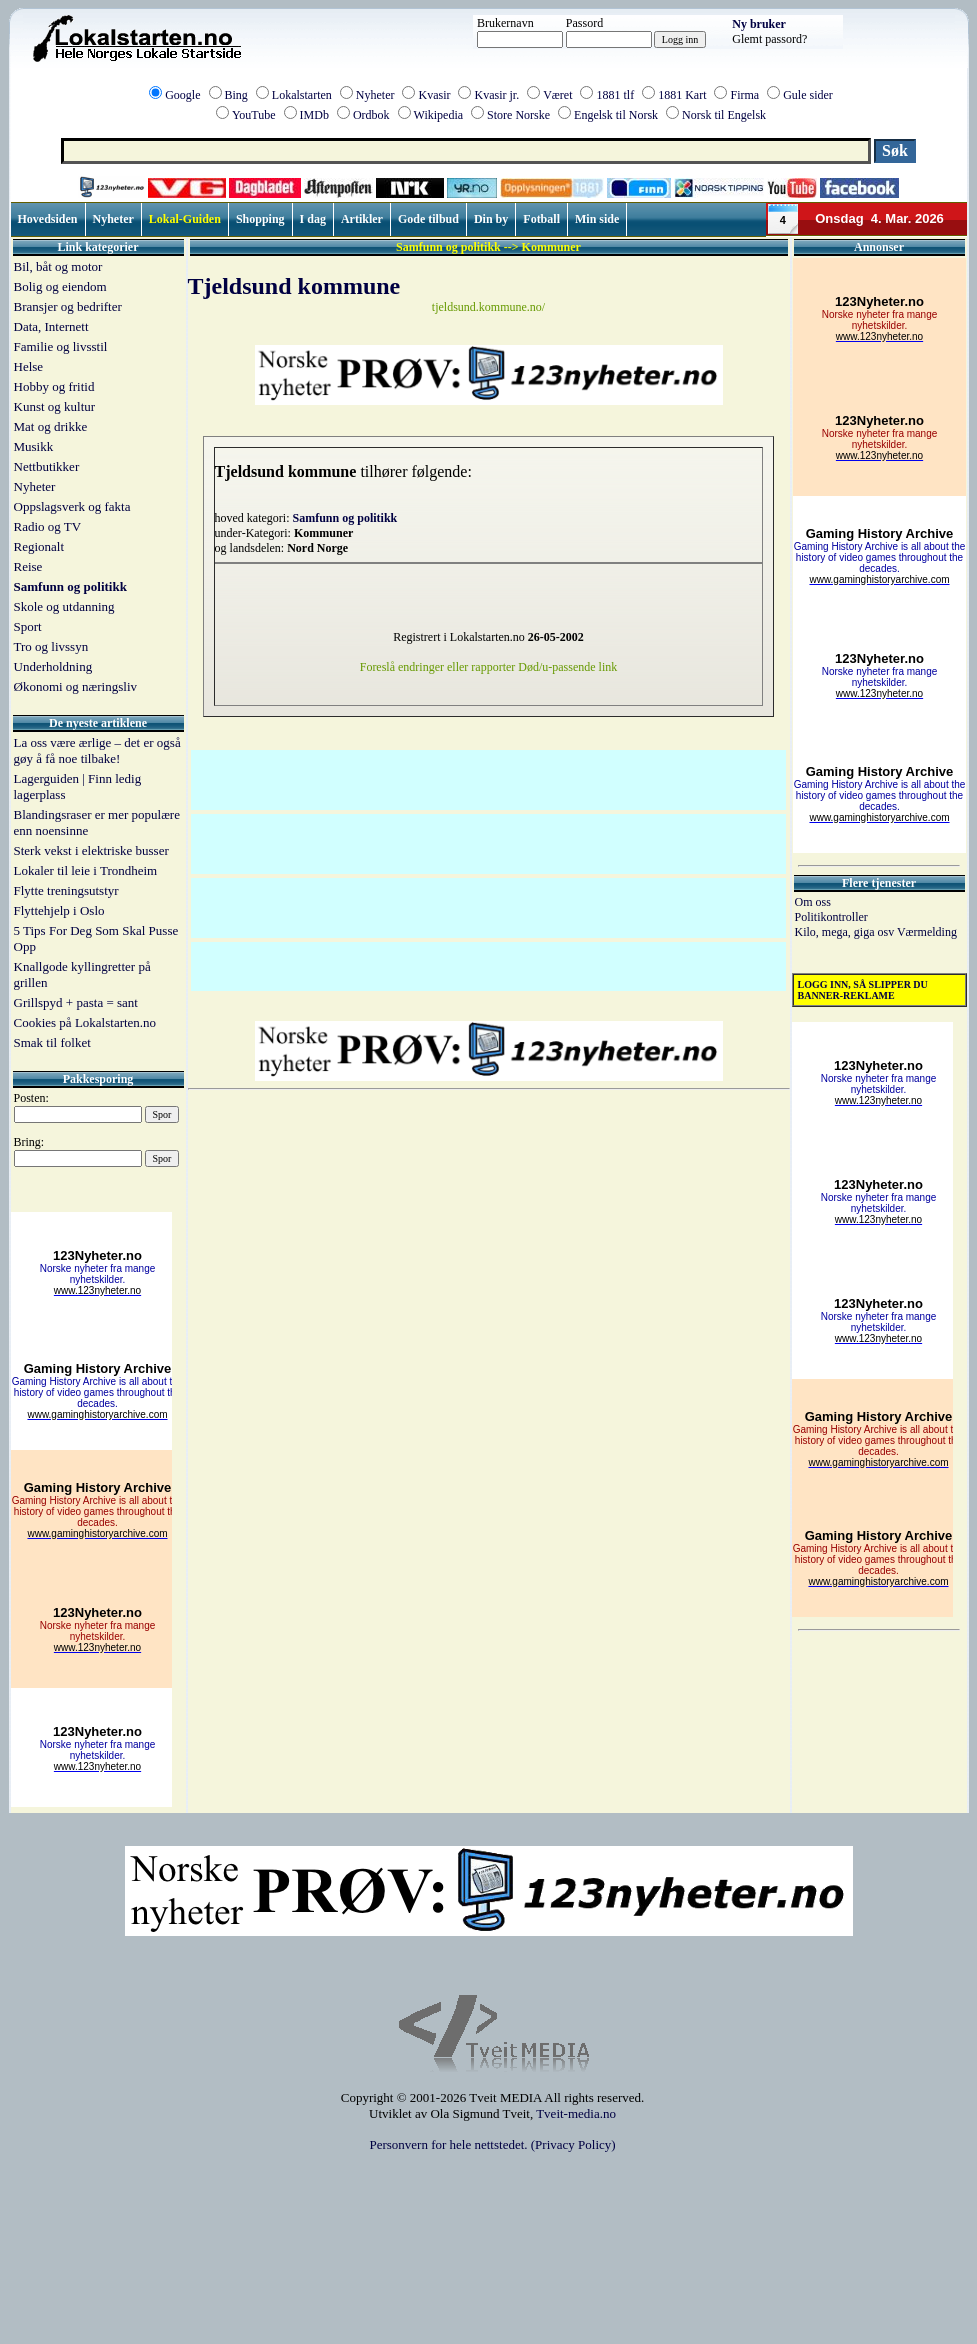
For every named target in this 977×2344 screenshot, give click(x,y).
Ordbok (371, 115)
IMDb (314, 115)
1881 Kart (682, 95)
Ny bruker (759, 24)
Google (182, 95)
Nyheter (375, 95)
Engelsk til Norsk (616, 115)
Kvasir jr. (496, 95)
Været (557, 95)
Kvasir (434, 95)
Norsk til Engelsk (724, 115)
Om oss (813, 902)
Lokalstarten (302, 95)
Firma (744, 95)
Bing (236, 95)
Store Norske (518, 115)
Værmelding (927, 932)
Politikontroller (831, 917)
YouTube (254, 115)
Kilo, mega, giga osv (846, 932)
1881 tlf (615, 95)
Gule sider (808, 95)
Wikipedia (439, 115)
